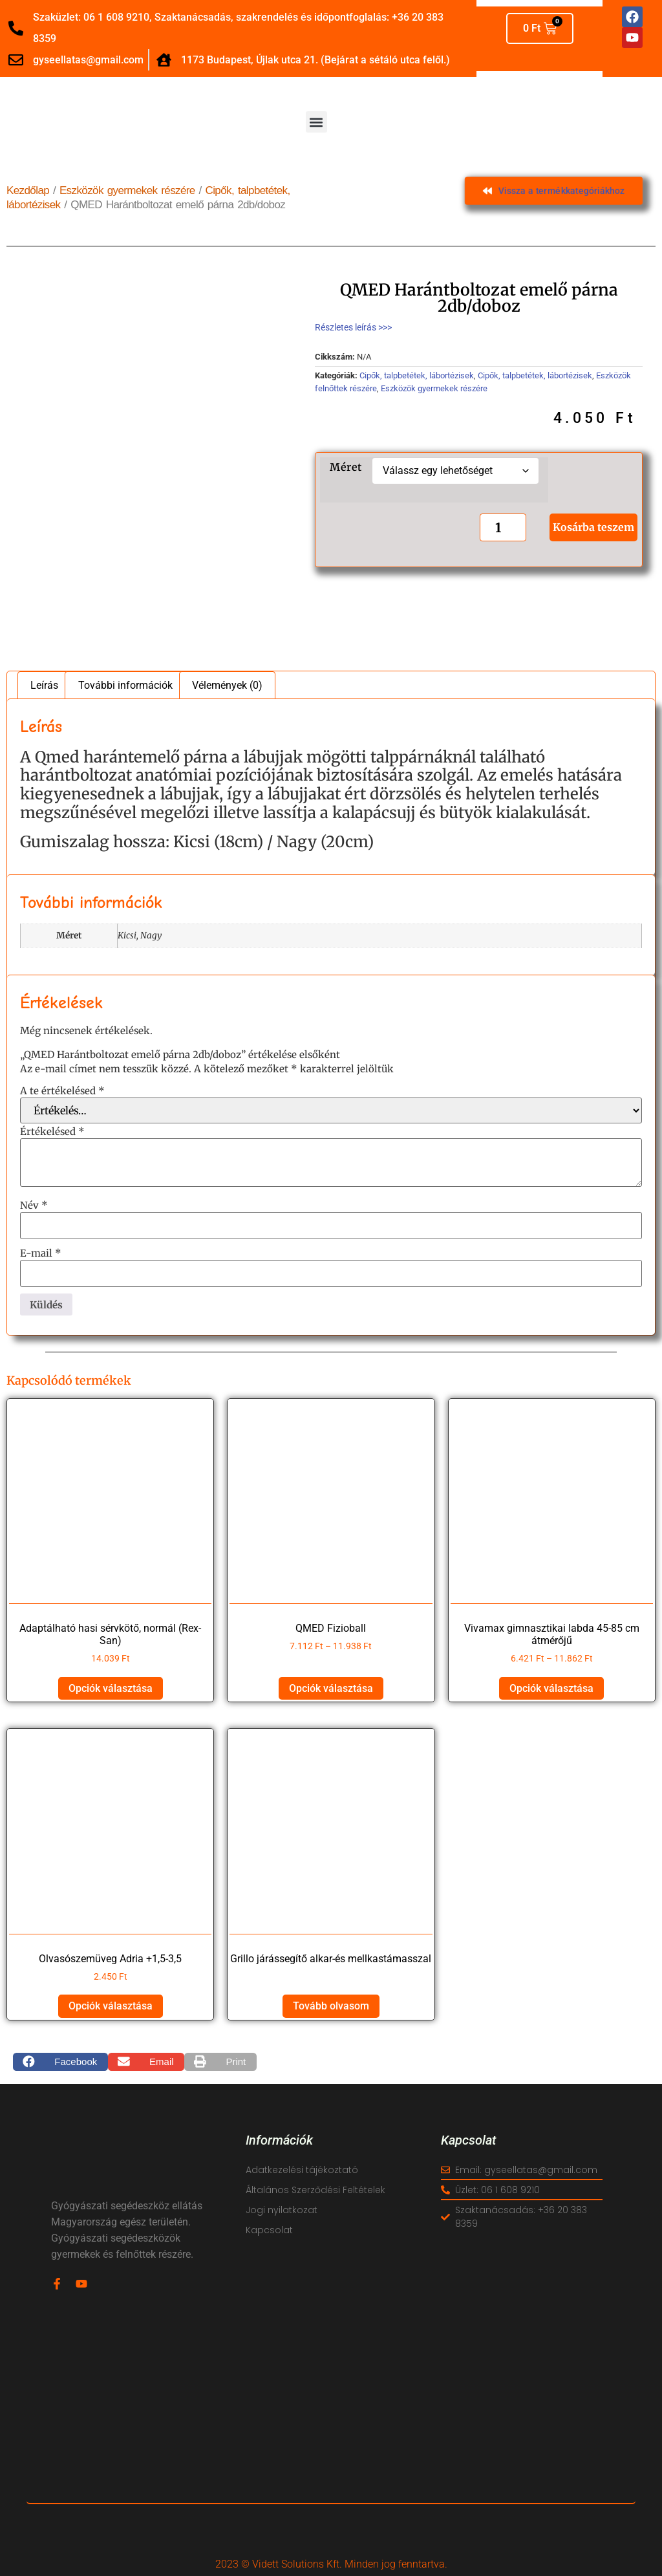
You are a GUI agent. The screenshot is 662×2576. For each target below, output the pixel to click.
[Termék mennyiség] (500, 527)
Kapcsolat (269, 2230)
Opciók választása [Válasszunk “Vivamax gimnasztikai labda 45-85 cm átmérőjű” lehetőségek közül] (551, 1688)
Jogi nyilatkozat (281, 2209)
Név (34, 1205)
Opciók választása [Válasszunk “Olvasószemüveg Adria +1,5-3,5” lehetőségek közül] (111, 2006)
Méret (346, 467)
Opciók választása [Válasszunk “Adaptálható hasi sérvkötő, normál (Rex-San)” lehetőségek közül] (111, 1688)
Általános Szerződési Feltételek (315, 2189)
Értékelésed (52, 1131)
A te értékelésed (62, 1091)
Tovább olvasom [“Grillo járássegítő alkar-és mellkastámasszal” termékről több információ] (331, 2006)
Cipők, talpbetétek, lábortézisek (416, 375)
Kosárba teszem (593, 527)
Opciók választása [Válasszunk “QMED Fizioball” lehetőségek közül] (331, 1688)
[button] (316, 122)
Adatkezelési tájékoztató (302, 2169)
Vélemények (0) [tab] (227, 685)
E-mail (40, 1253)
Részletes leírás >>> (353, 327)
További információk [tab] (125, 685)
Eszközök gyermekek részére (127, 190)
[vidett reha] (331, 2420)
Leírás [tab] (44, 685)
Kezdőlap (27, 190)
